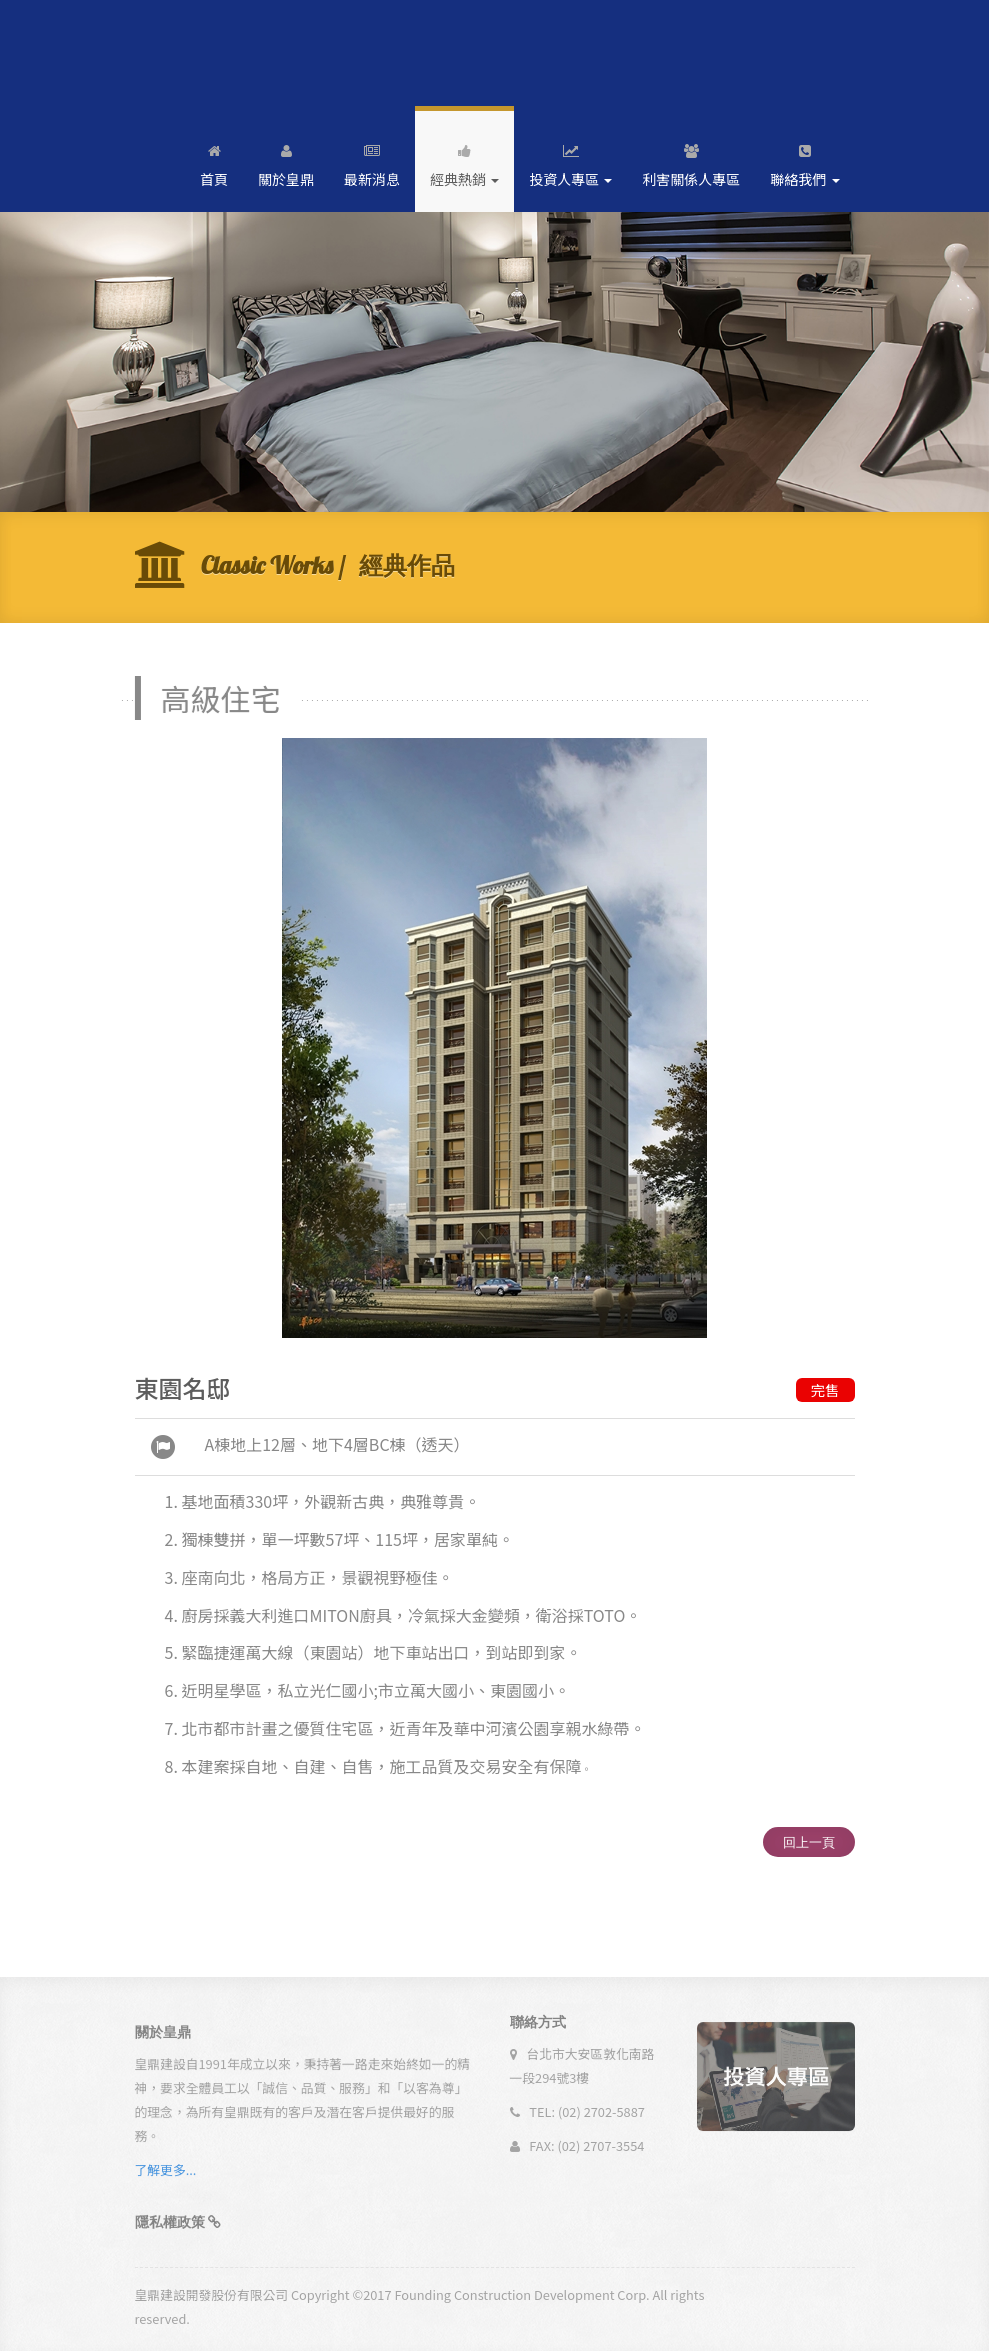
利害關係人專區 (691, 161)
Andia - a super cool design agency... (218, 53)
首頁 (214, 161)
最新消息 (372, 161)
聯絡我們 (804, 161)
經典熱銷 (464, 161)
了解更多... (166, 2175)
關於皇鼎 (286, 161)
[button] (178, 2227)
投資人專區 (570, 161)
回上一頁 (809, 1842)
